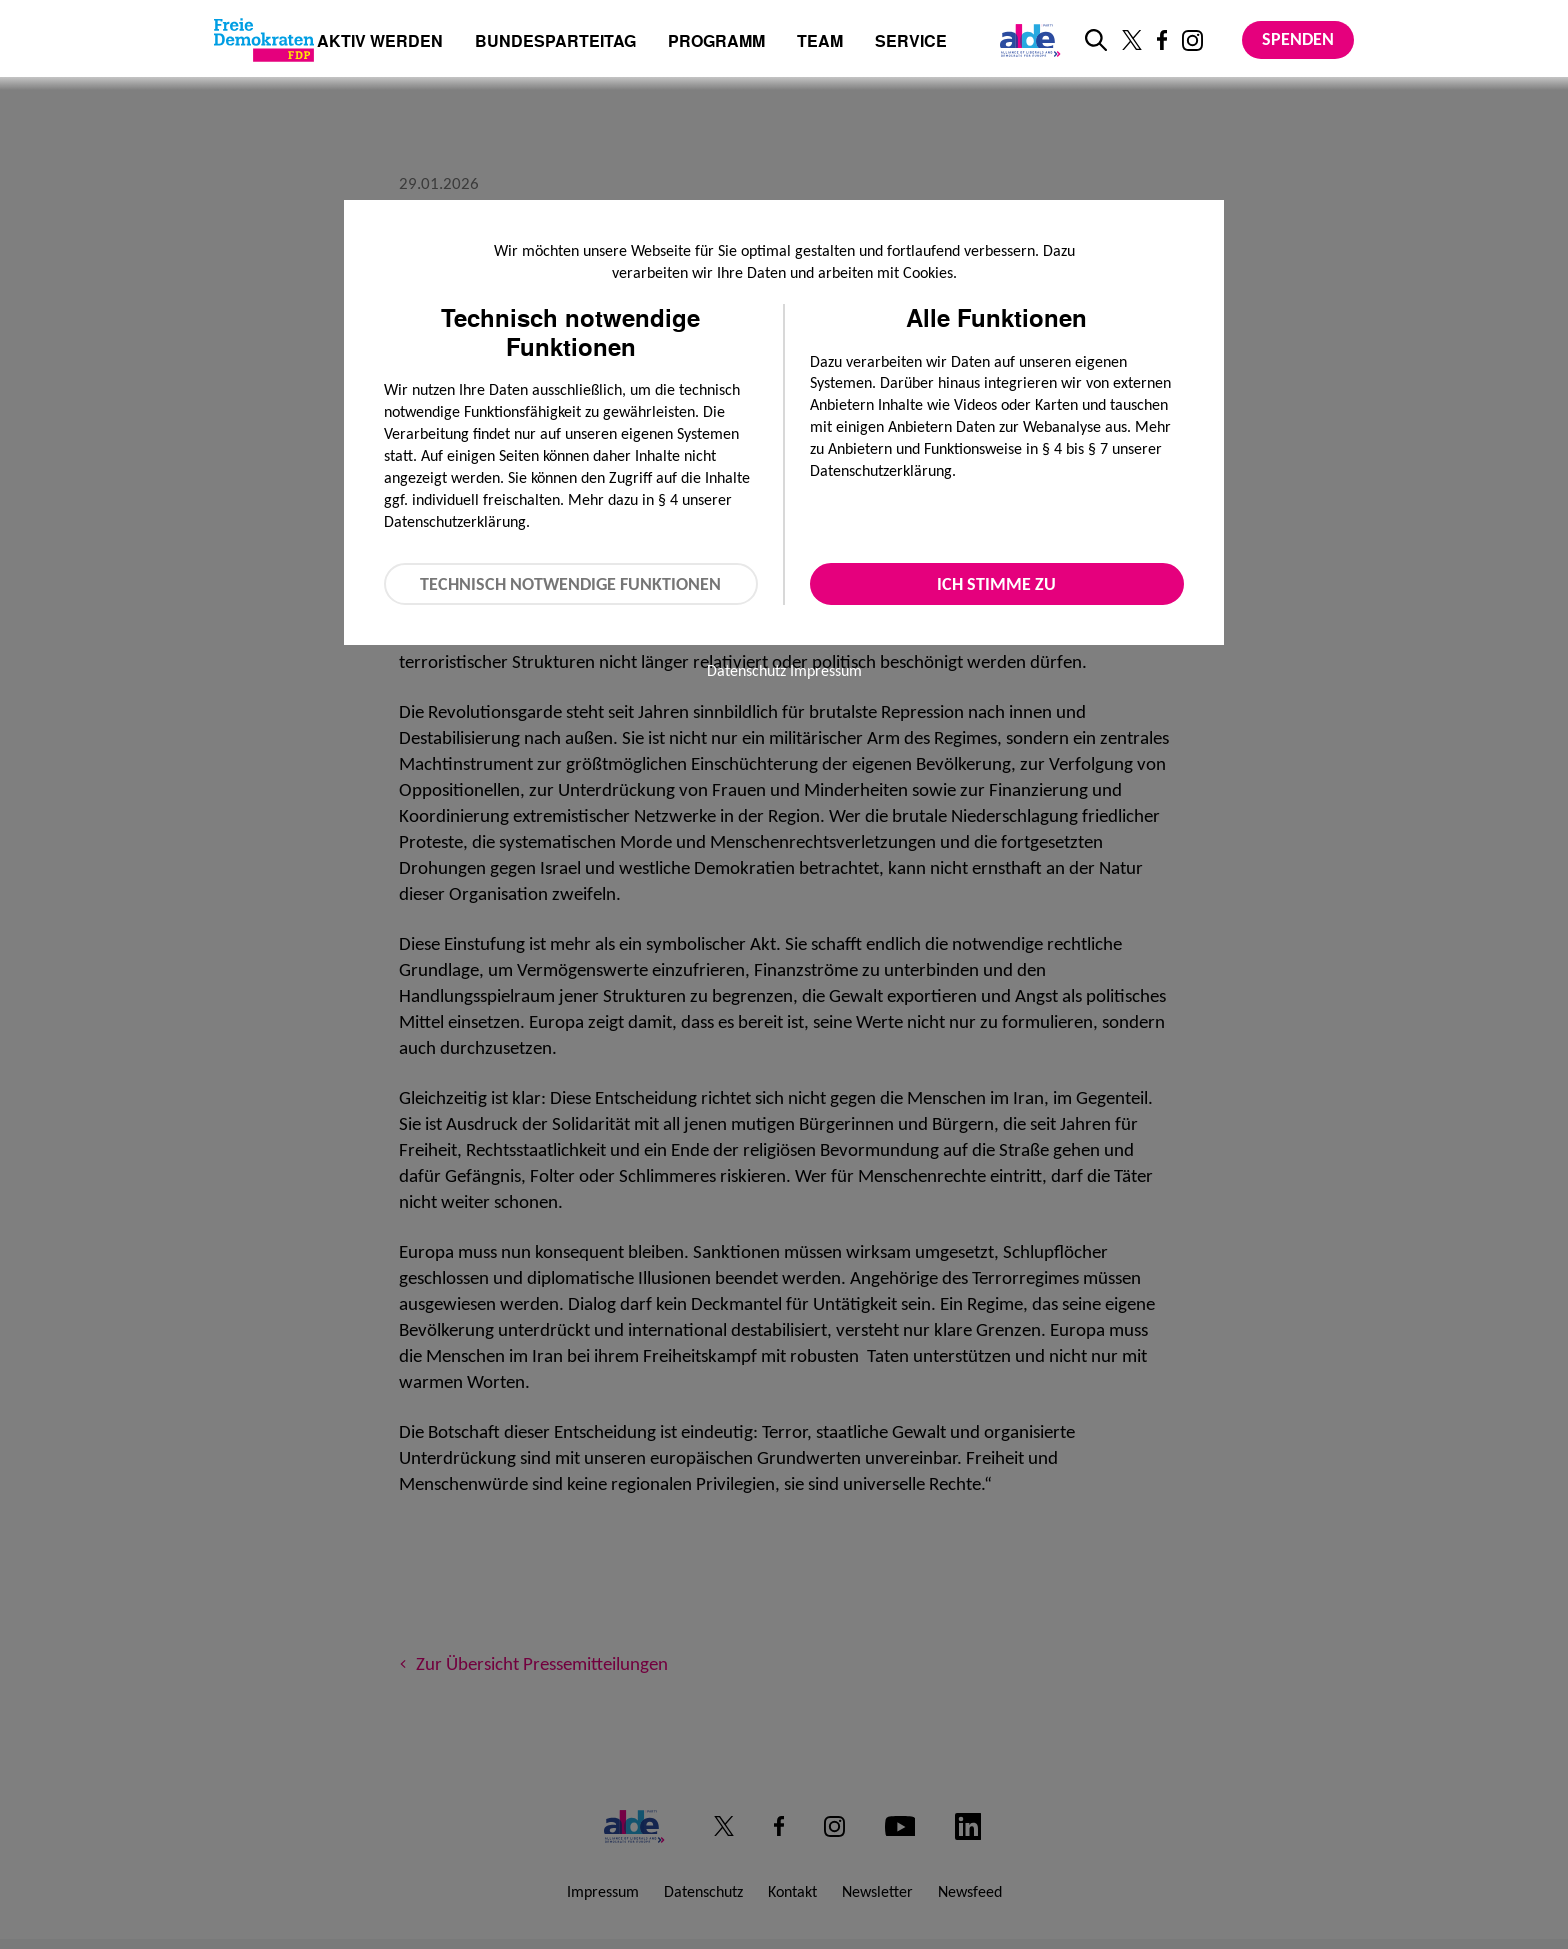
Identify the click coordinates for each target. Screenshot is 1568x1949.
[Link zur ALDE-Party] (1026, 40)
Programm (716, 42)
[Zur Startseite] (264, 40)
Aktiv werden (380, 42)
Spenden (1298, 39)
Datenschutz (746, 670)
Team (820, 42)
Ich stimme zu (996, 584)
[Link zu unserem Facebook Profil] (1162, 40)
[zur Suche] (1096, 40)
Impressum (826, 670)
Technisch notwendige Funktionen (570, 584)
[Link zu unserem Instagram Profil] (1192, 40)
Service (911, 42)
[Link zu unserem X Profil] (1132, 40)
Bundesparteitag (555, 41)
